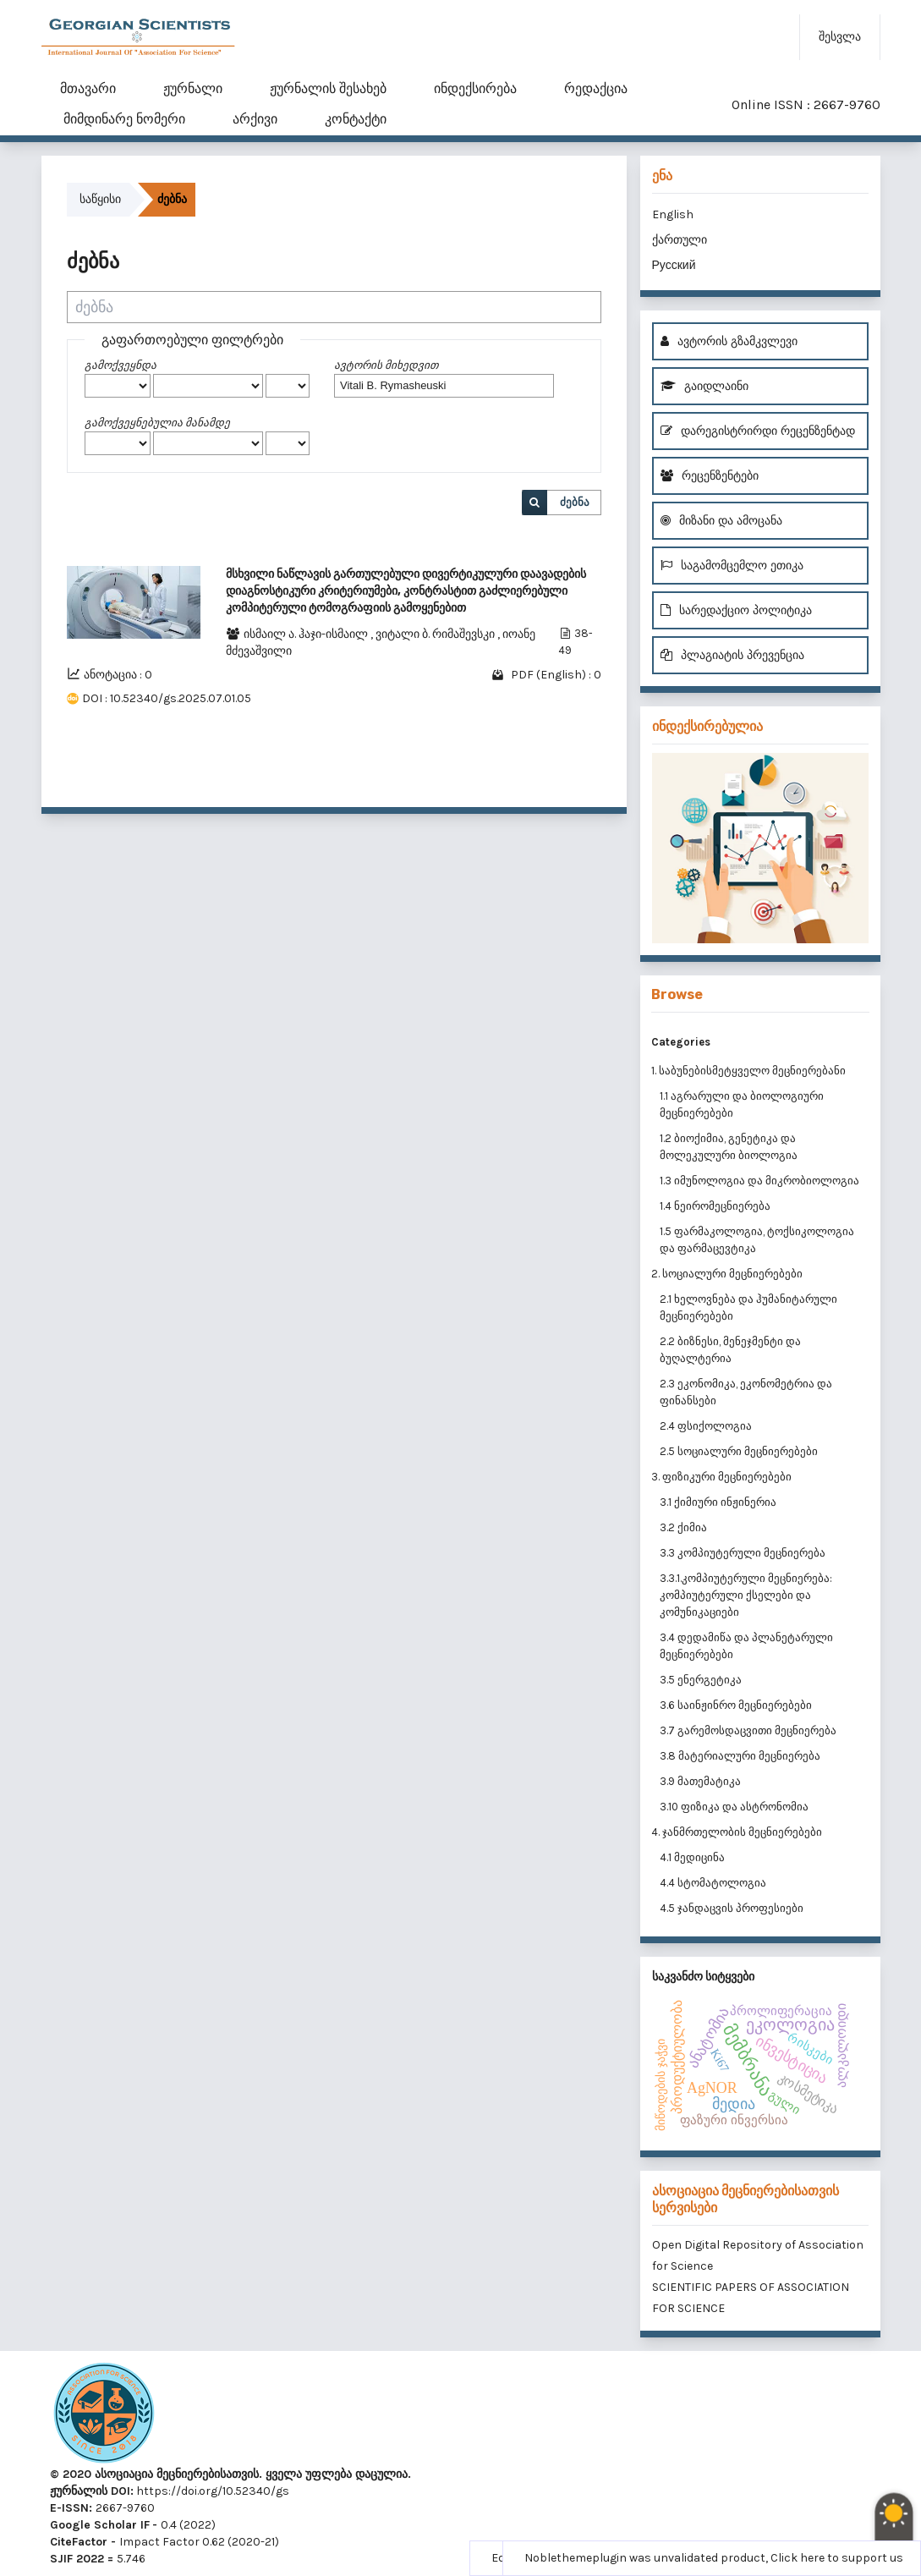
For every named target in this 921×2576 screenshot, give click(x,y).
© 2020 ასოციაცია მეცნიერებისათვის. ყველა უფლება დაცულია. (230, 2474)
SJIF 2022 (77, 2558)
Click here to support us (836, 2558)
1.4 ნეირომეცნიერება (715, 1206)
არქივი (255, 119)
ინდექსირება (475, 88)
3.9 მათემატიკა (700, 1781)
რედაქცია (596, 88)
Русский (674, 265)
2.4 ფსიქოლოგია (706, 1426)
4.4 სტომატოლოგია (713, 1882)
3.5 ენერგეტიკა (701, 1679)
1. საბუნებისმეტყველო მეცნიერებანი (748, 1070)
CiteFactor (78, 2542)
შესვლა (840, 37)
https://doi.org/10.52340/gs (211, 2491)
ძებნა (574, 502)
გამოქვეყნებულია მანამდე (157, 422)
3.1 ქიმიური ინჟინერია (718, 1502)
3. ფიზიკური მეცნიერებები (721, 1476)
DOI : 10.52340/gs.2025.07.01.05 (166, 698)
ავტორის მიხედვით (386, 365)
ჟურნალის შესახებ (328, 88)
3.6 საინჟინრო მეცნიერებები (736, 1705)
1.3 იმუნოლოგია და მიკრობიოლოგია (759, 1180)
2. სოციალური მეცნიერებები (727, 1273)
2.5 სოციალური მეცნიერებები (739, 1451)
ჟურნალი (192, 88)
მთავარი (88, 88)
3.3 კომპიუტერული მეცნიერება (742, 1552)
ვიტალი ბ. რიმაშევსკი (436, 634)
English (672, 214)
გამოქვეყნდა (120, 365)
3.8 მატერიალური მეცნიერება (740, 1755)
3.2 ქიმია (683, 1527)
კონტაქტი (355, 119)
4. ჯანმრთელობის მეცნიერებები (736, 1832)
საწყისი (100, 199)
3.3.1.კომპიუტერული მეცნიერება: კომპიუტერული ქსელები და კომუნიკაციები (746, 1595)
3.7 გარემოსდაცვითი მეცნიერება (748, 1730)
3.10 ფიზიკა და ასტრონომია (734, 1806)
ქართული (679, 240)
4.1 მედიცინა (692, 1857)
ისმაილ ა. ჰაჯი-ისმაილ (307, 634)
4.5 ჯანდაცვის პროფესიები (731, 1908)
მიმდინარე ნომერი (124, 119)
